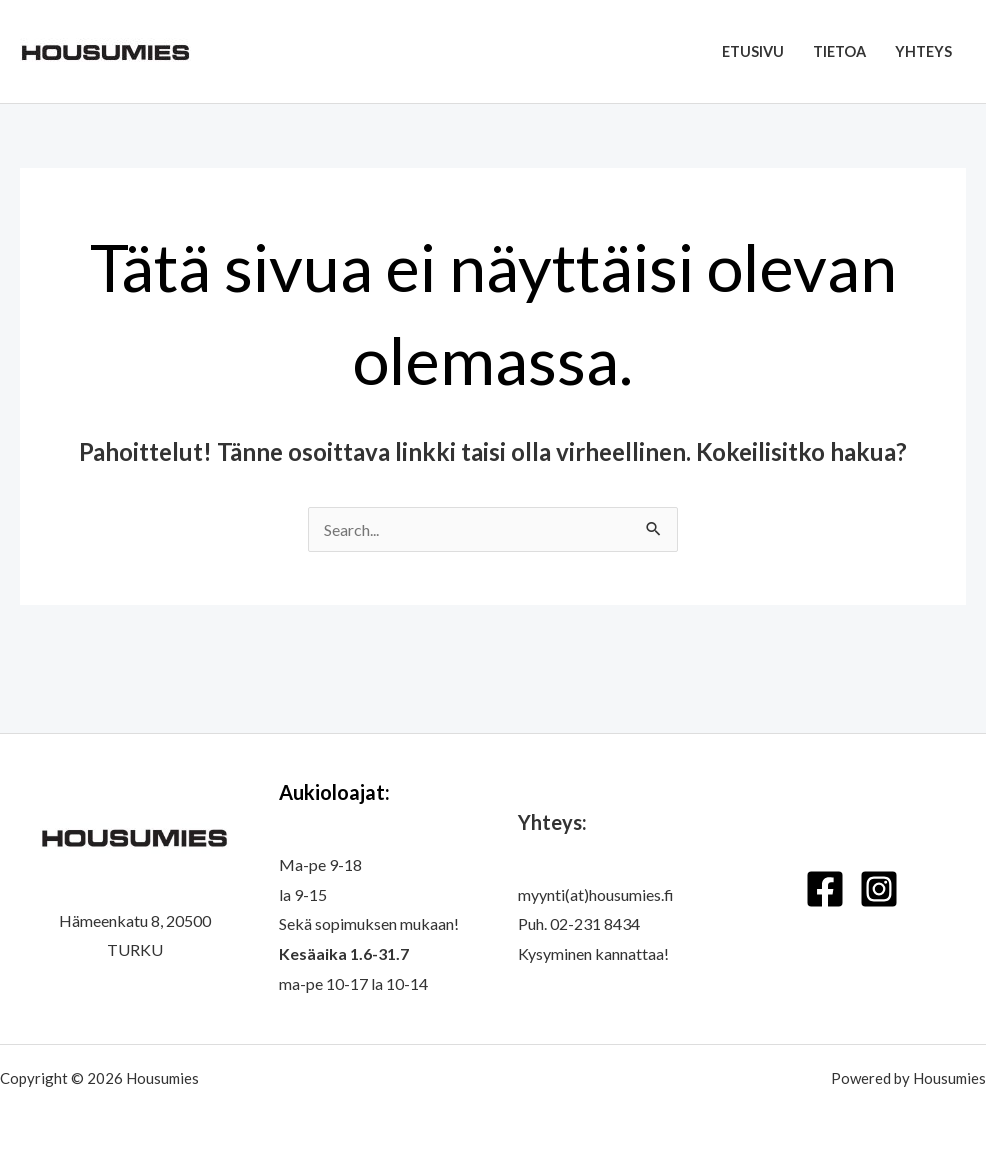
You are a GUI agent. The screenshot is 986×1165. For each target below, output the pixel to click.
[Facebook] (825, 889)
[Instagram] (879, 889)
